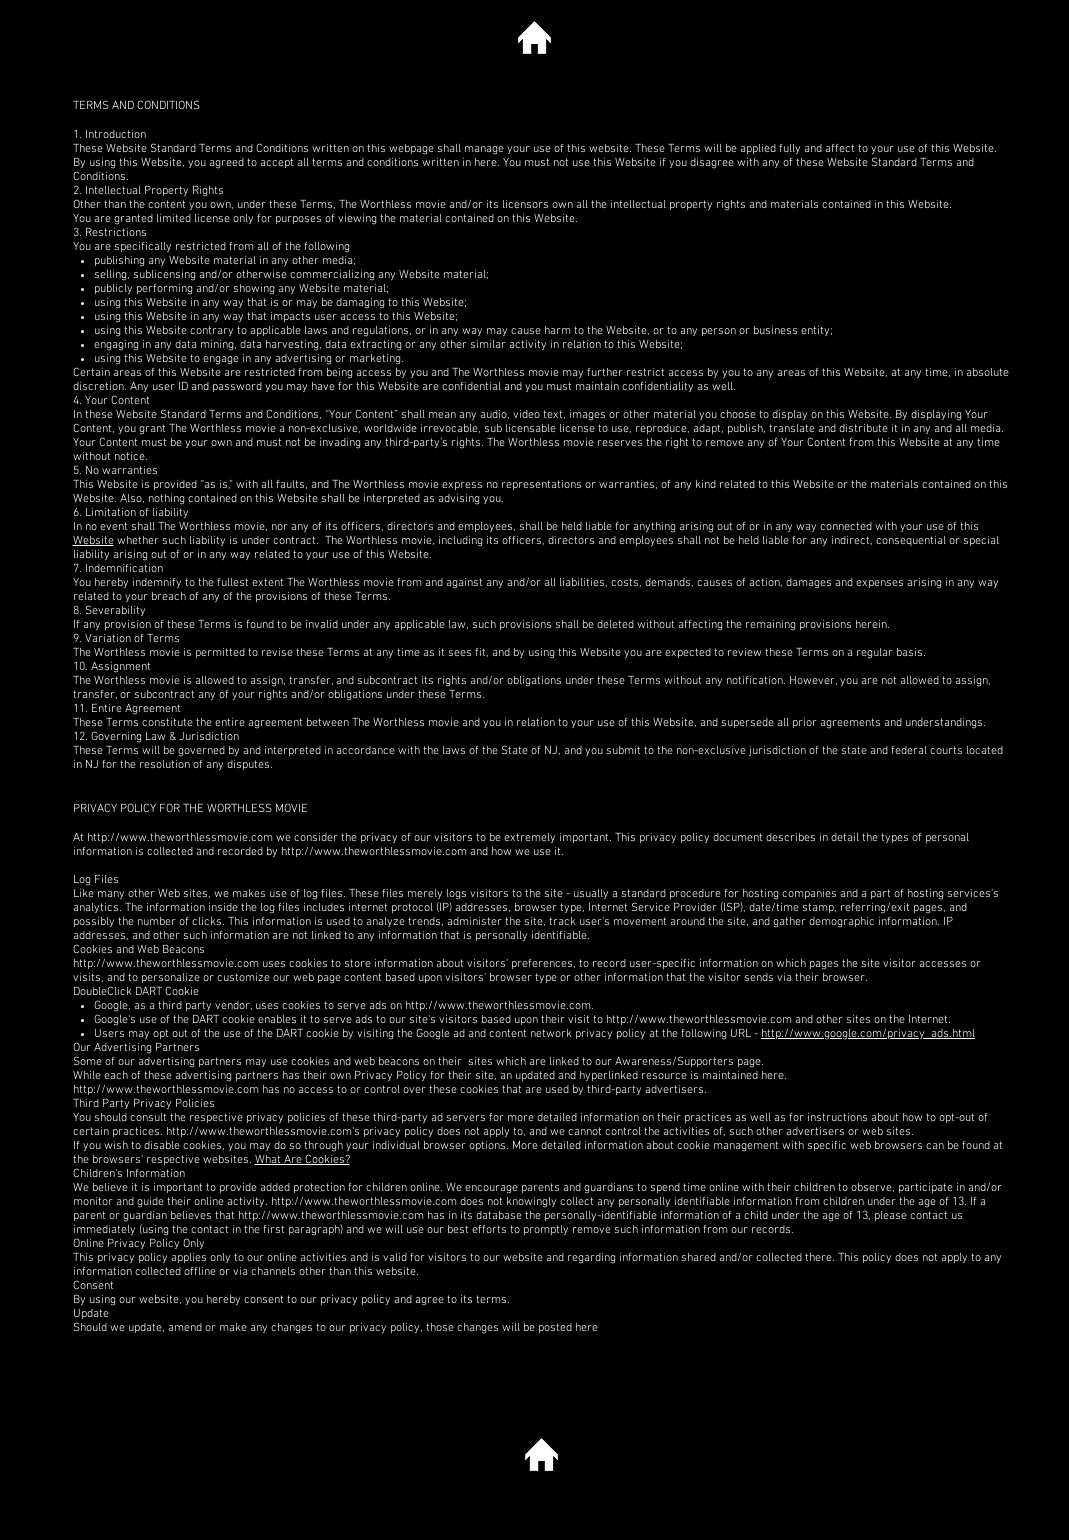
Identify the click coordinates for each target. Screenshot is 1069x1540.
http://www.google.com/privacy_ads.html (868, 1034)
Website (93, 541)
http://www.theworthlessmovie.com (180, 838)
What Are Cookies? (302, 1160)
